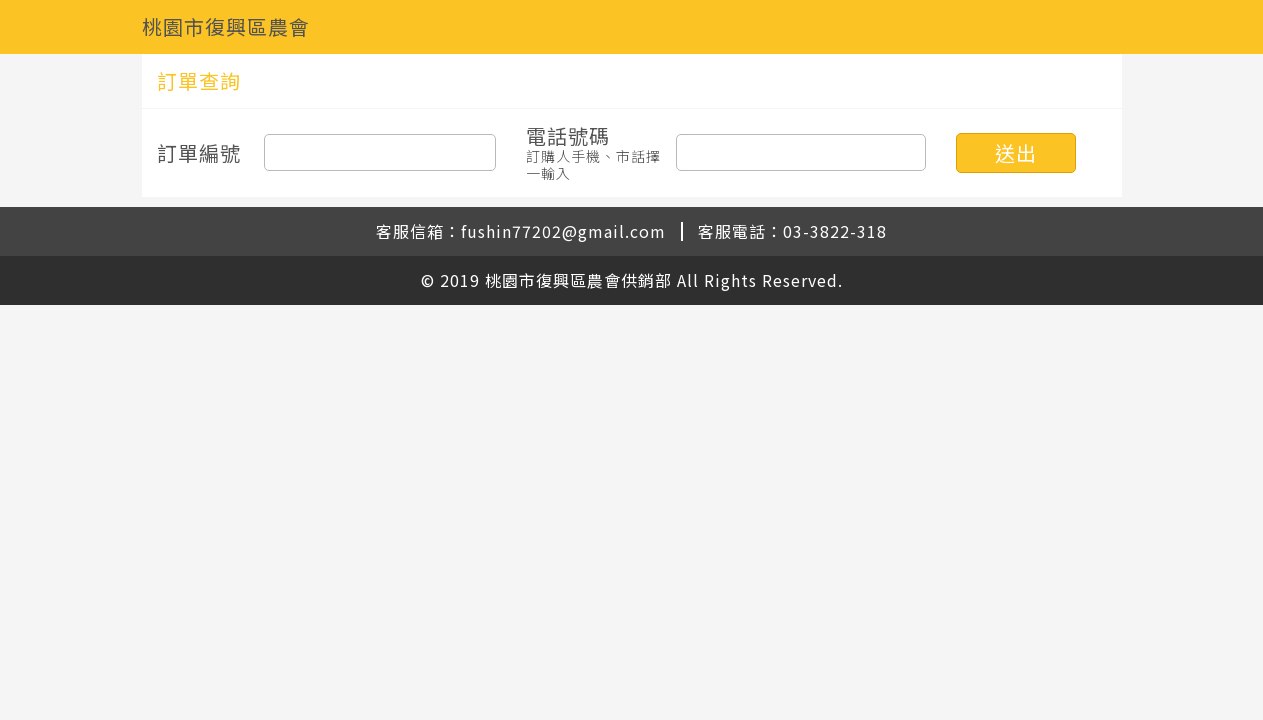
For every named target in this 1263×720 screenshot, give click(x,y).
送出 (1016, 152)
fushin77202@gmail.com (563, 231)
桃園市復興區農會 (226, 26)
